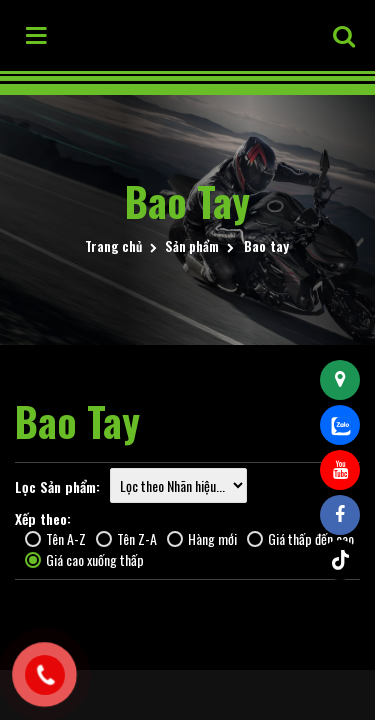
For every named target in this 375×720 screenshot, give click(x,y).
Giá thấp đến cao (300, 538)
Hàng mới (202, 538)
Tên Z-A (126, 538)
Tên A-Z (55, 538)
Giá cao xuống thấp (84, 559)
